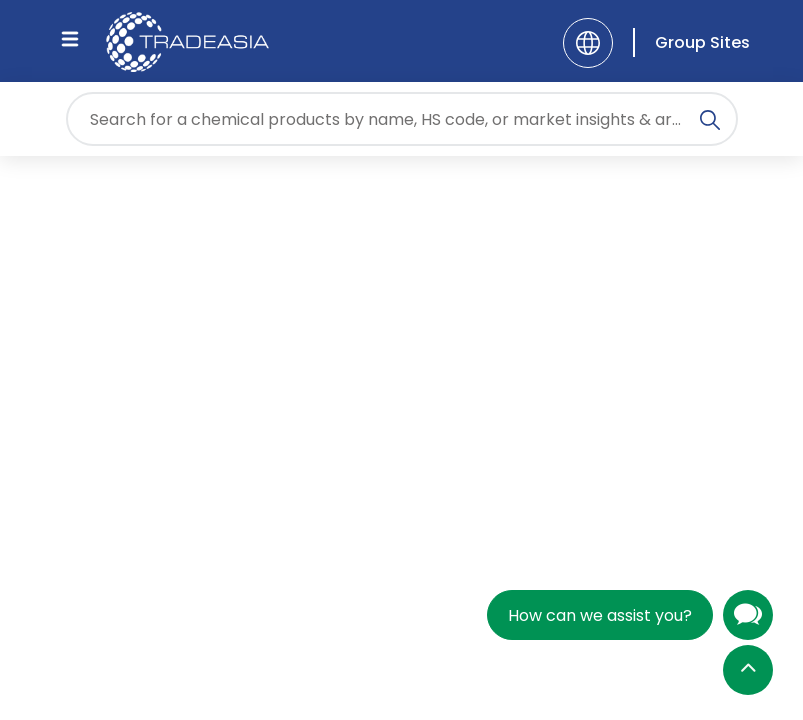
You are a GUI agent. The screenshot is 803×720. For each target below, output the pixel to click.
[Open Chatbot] (748, 619)
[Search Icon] (710, 123)
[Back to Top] (748, 671)
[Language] (588, 43)
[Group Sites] (691, 42)
